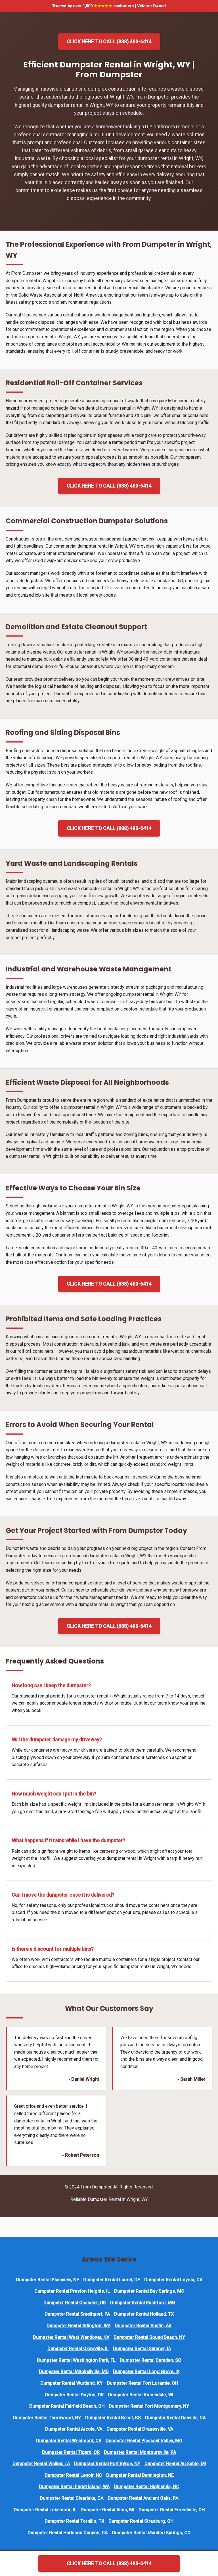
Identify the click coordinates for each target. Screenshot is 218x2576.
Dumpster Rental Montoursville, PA (140, 2452)
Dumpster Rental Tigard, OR (71, 2452)
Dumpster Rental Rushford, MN (142, 2302)
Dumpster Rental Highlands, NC (146, 2486)
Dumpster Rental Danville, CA (175, 2417)
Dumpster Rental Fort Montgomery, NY (149, 2406)
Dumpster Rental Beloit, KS (113, 2417)
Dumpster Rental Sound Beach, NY (149, 2337)
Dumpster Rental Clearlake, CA (71, 2498)
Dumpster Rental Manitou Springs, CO (151, 2532)
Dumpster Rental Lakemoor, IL (45, 2510)
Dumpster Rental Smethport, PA (77, 2314)
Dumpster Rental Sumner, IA (142, 2348)
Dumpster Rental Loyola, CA (173, 2280)
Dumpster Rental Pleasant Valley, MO (144, 2440)
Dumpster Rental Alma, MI (107, 2510)
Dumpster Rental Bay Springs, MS (149, 2291)
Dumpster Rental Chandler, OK (74, 2302)
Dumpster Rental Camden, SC (150, 2360)
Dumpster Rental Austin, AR (143, 2325)
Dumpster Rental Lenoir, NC (73, 2475)
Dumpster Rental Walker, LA (41, 2463)
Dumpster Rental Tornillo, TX (74, 2521)
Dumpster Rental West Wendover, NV (71, 2337)
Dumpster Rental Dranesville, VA (139, 2429)
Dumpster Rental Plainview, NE (47, 2280)
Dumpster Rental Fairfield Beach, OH (66, 2406)
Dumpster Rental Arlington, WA (78, 2325)
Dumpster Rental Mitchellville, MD (74, 2371)
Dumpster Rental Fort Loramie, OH (142, 2383)
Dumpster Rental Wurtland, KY (71, 2383)
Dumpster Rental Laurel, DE (111, 2280)
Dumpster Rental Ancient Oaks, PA (143, 2498)
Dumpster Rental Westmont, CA (68, 2440)
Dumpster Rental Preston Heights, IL (72, 2291)
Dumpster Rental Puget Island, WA (74, 2486)
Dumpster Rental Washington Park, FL (76, 2360)
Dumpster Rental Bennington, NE (140, 2475)
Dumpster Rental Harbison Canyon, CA (68, 2532)
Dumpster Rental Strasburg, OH (140, 2521)
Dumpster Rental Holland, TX (144, 2314)
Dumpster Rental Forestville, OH (172, 2510)
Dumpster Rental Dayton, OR (74, 2395)
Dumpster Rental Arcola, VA (73, 2429)
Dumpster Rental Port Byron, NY (107, 2463)
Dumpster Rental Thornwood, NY (47, 2417)
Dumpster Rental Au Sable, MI (175, 2463)
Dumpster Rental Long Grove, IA (146, 2371)
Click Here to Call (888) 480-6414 (109, 41)
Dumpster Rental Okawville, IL (78, 2348)
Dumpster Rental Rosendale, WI (140, 2395)
